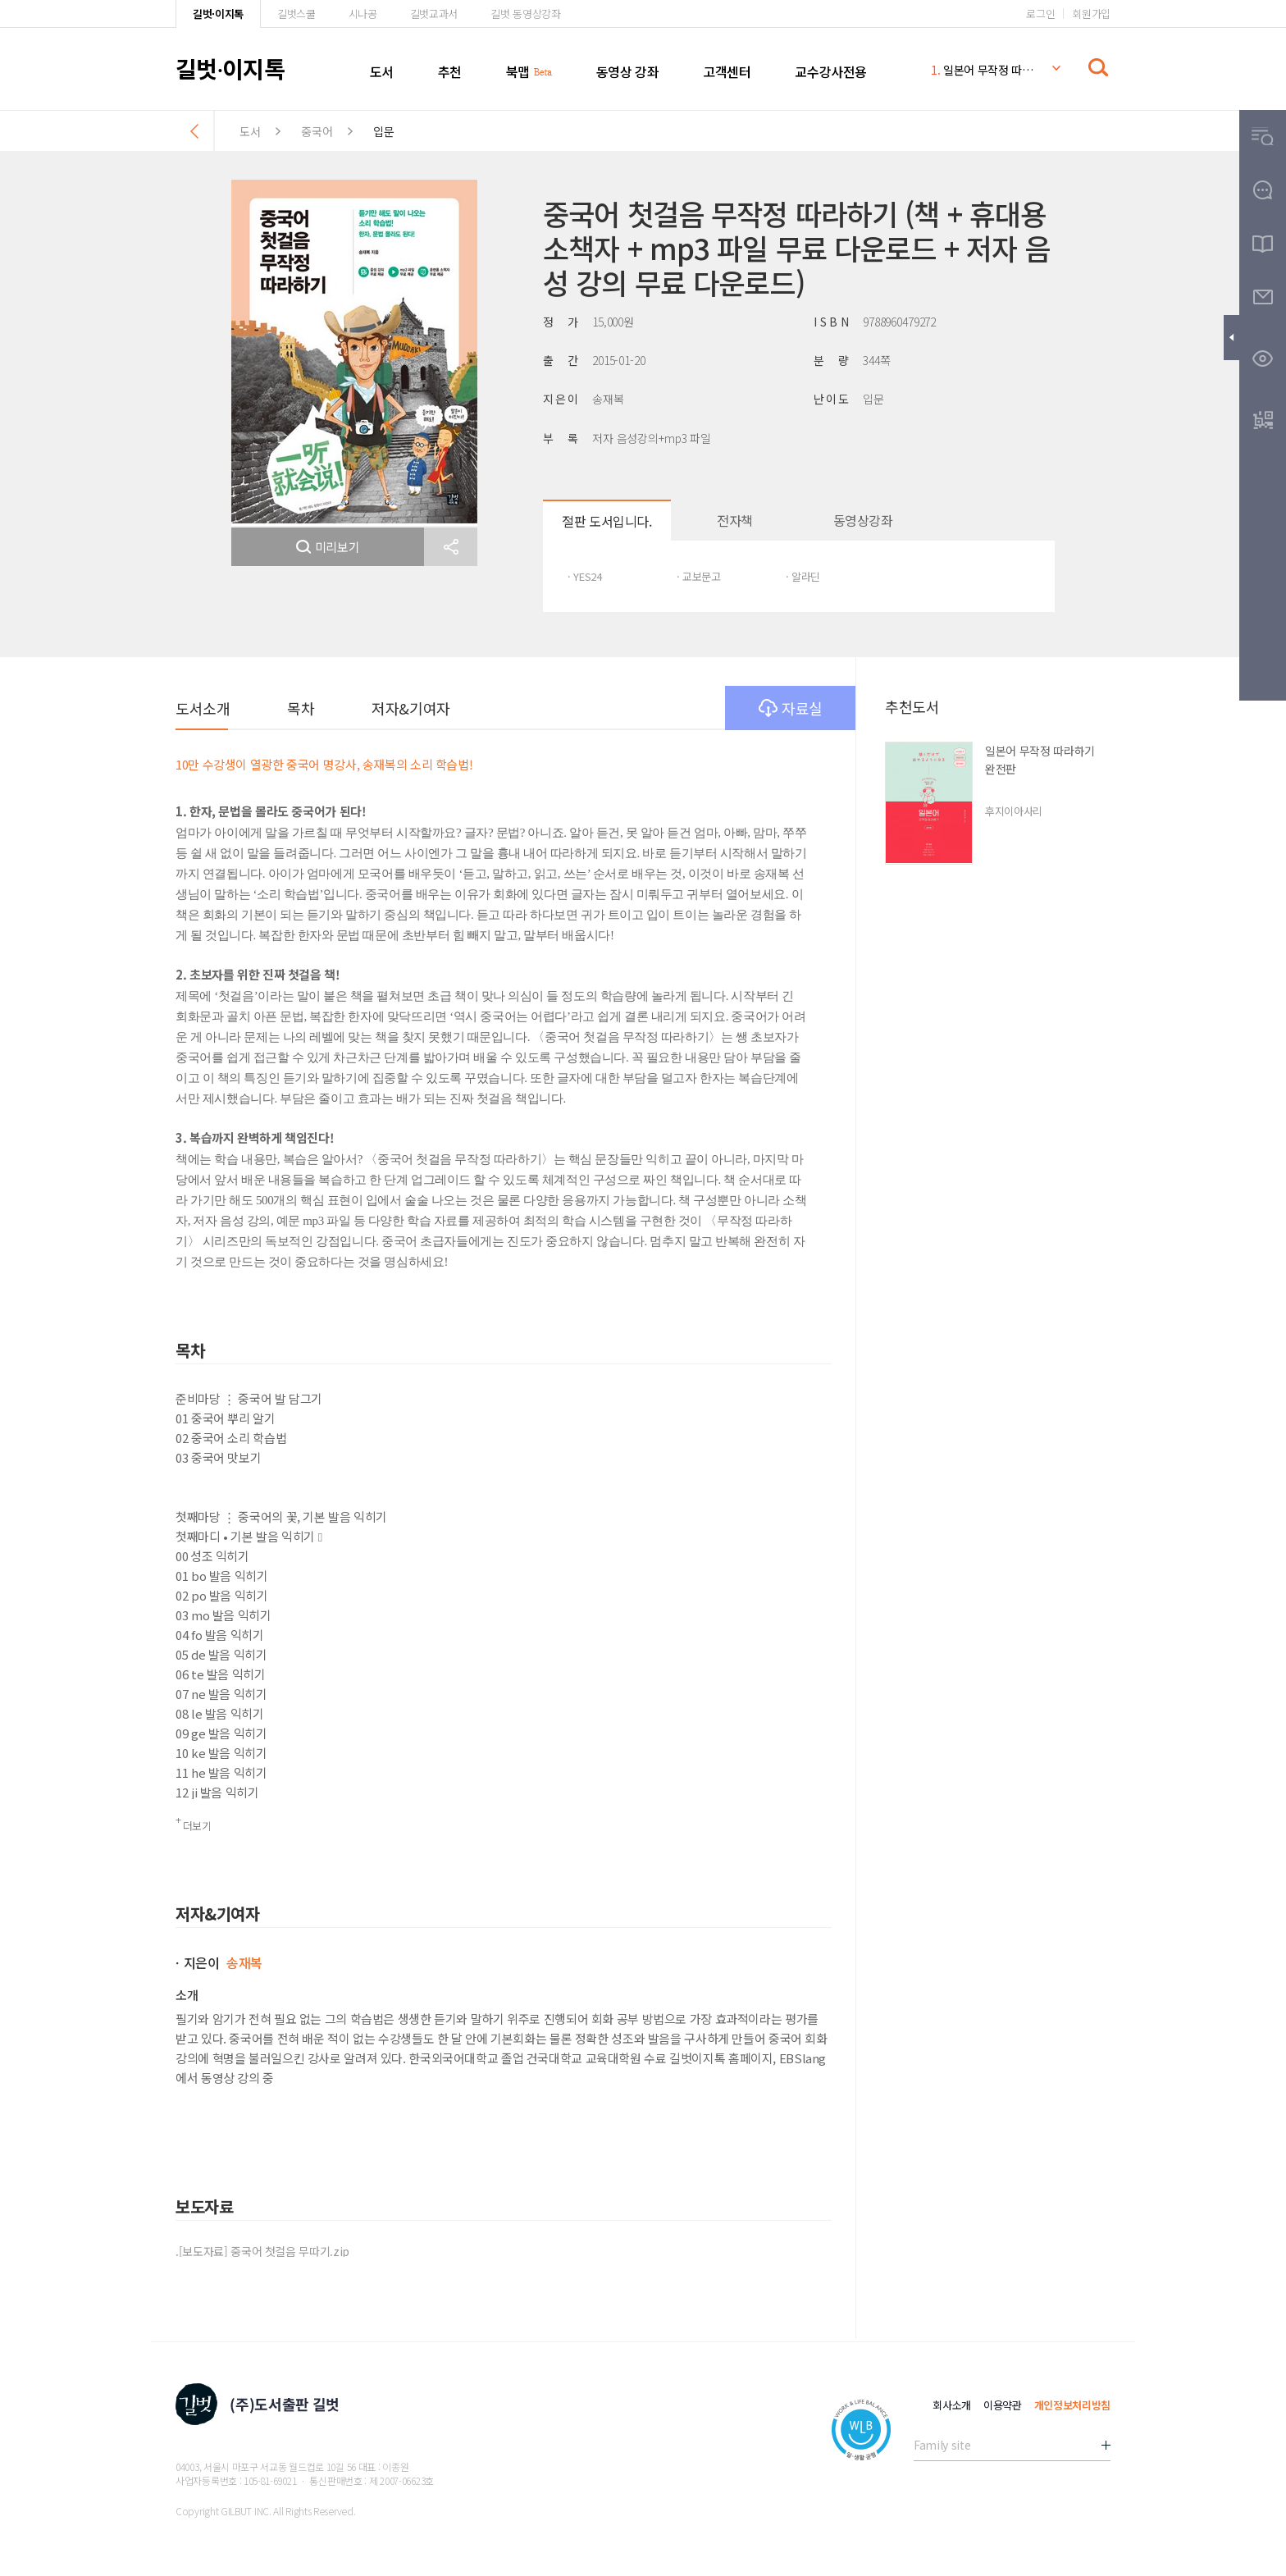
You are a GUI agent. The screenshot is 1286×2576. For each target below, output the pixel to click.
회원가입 (1091, 13)
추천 (450, 71)
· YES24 (585, 576)
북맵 (518, 71)
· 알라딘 (803, 576)
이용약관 (1002, 2405)
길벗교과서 (434, 13)
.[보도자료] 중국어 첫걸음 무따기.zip (262, 2251)
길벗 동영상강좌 (525, 13)
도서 (382, 71)
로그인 (1040, 13)
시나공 (363, 13)
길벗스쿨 (296, 13)
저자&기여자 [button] (410, 708)
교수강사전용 (831, 71)
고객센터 (726, 71)
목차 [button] (300, 708)
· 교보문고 (699, 576)
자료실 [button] (791, 708)
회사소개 (952, 2405)
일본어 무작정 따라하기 (982, 70)
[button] (450, 547)
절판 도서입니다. (606, 521)
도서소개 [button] (203, 708)
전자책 (735, 520)
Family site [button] (942, 2445)
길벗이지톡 (230, 68)
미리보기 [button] (328, 547)
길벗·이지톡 (218, 13)
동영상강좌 (863, 520)
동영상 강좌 (627, 71)
